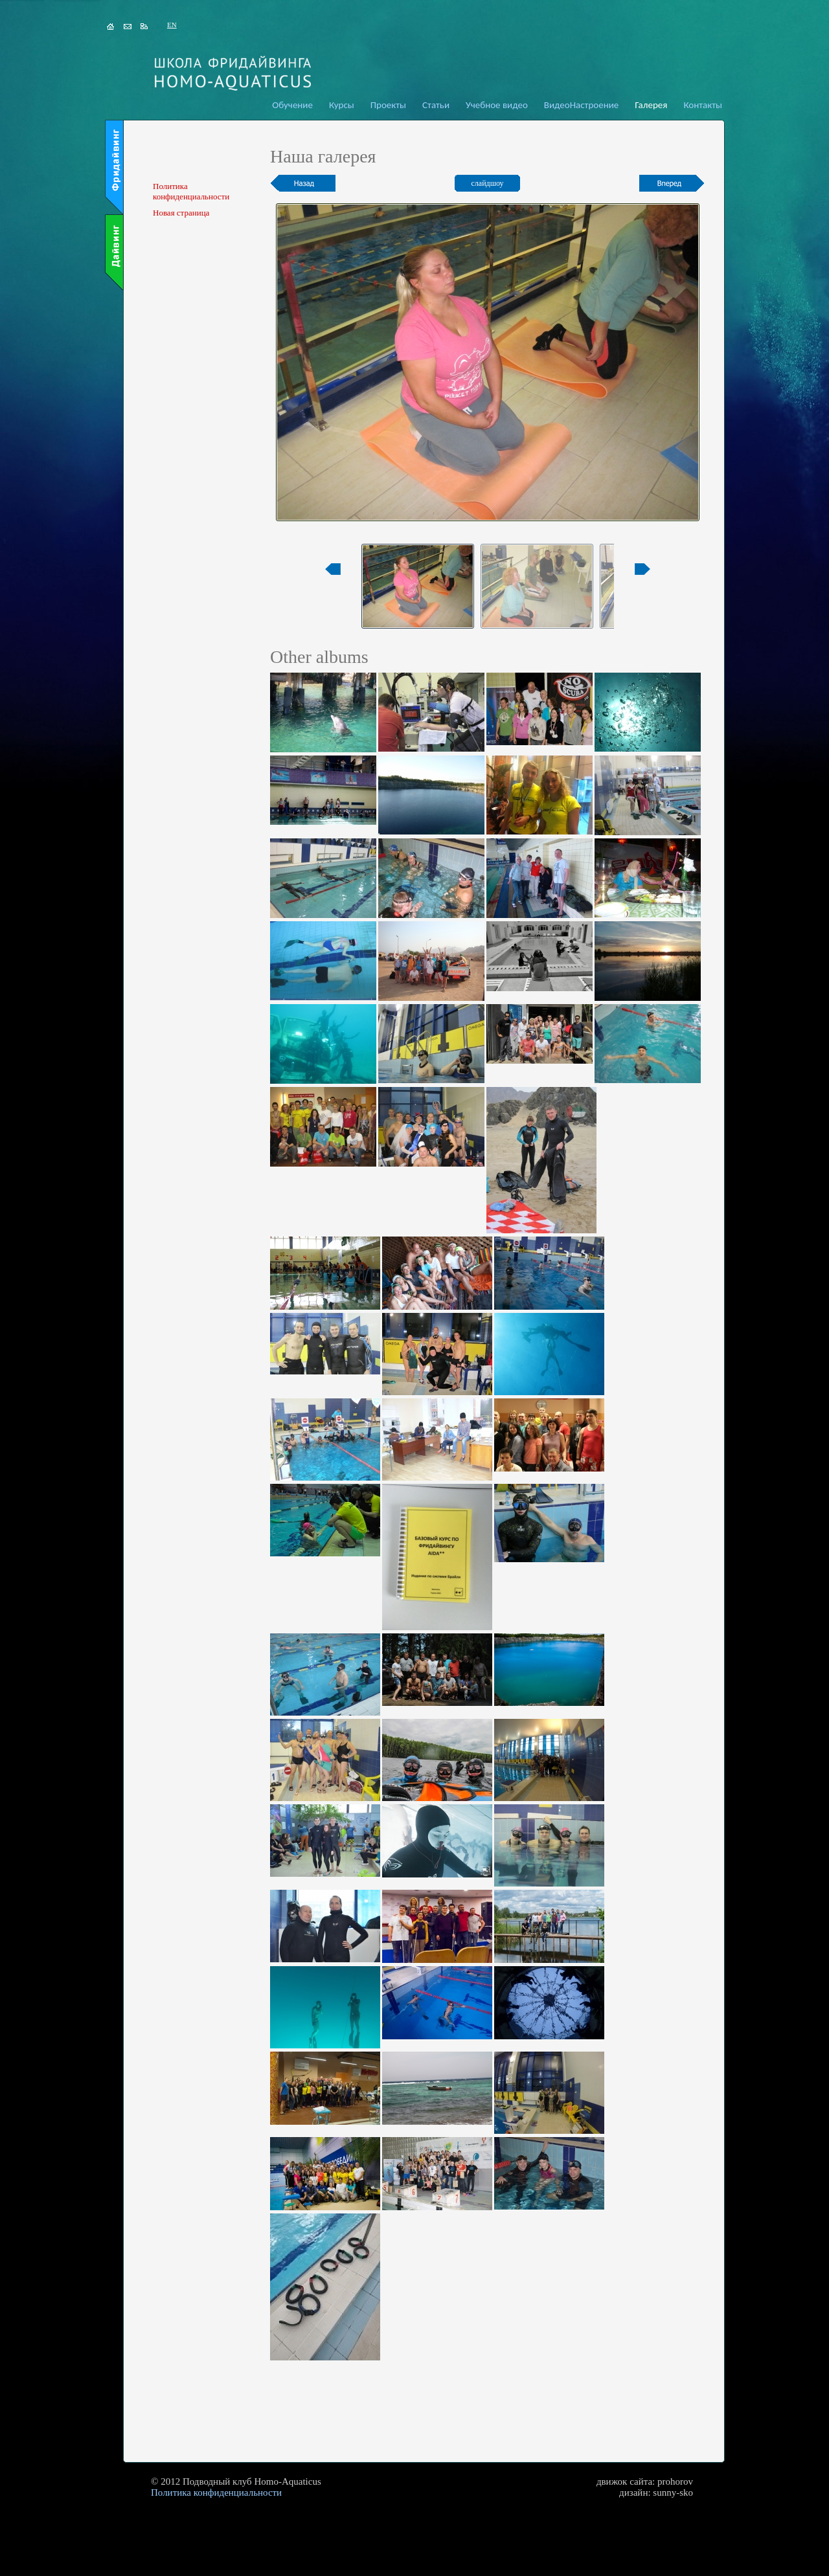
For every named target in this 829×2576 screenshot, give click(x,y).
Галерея (651, 105)
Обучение (292, 105)
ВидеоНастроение (581, 105)
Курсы (341, 105)
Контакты (702, 105)
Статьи (435, 105)
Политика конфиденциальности (191, 191)
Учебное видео (497, 105)
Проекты (388, 105)
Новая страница (181, 213)
